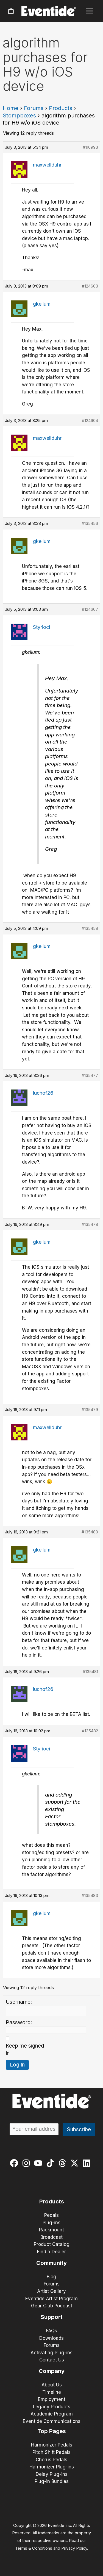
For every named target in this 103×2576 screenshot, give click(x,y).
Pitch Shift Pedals (51, 2452)
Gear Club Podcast (51, 2305)
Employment (51, 2399)
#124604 (90, 420)
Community (51, 2263)
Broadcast (51, 2237)
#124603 (90, 286)
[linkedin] (87, 2163)
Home (10, 108)
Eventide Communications (51, 2421)
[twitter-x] (75, 2163)
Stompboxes (19, 115)
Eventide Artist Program (51, 2298)
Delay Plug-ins (52, 2474)
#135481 (90, 1671)
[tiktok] (51, 2163)
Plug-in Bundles (52, 2481)
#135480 (90, 1532)
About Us (51, 2385)
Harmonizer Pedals (51, 2445)
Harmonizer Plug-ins (51, 2467)
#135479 (90, 1409)
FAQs (51, 2330)
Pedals (51, 2215)
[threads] (63, 2163)
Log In (17, 2065)
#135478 (90, 1224)
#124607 (90, 609)
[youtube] (39, 2163)
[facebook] (15, 2163)
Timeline (51, 2392)
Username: (19, 2002)
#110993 (90, 147)
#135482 (90, 1730)
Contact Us (51, 2360)
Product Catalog (51, 2244)
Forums (33, 108)
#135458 (90, 928)
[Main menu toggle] (90, 11)
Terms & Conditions (33, 2548)
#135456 (90, 523)
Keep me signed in (25, 2049)
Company (52, 2371)
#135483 (90, 1895)
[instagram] (27, 2163)
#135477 (90, 1075)
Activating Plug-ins (51, 2352)
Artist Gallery (51, 2291)
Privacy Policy (74, 2548)
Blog (51, 2276)
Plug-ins (51, 2222)
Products (60, 108)
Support (52, 2317)
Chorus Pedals (51, 2459)
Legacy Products (51, 2406)
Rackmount (51, 2229)
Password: (19, 2022)
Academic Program (51, 2414)
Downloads (51, 2338)
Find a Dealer (51, 2251)
